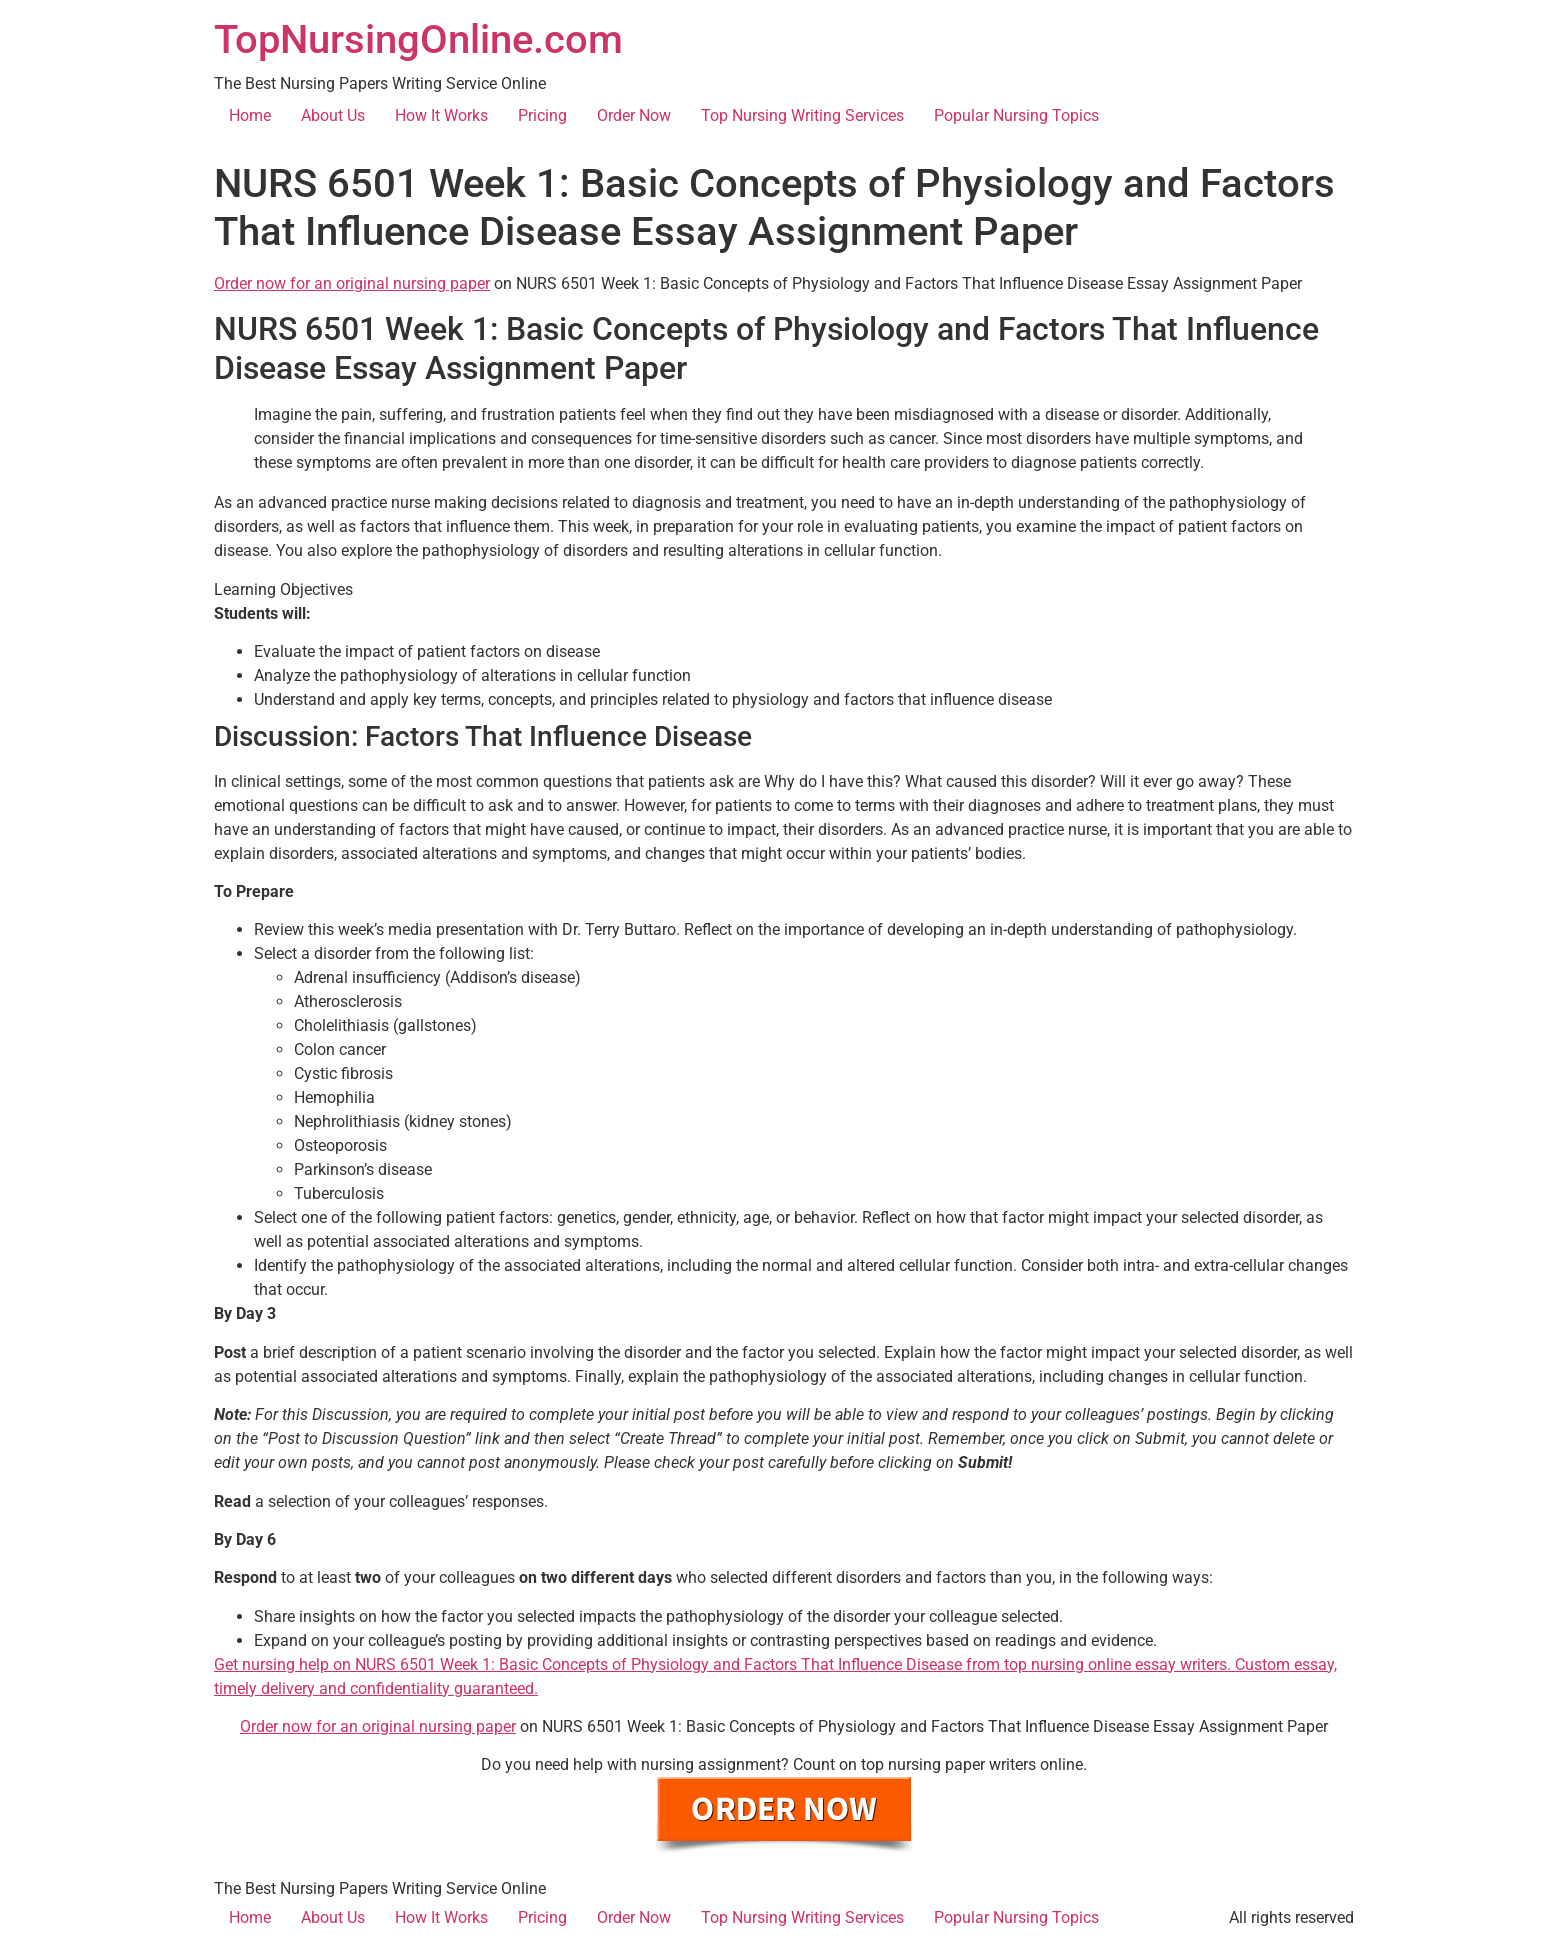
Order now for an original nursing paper (352, 283)
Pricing (542, 115)
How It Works (441, 115)
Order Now (634, 115)
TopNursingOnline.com (418, 39)
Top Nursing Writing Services (802, 115)
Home (250, 115)
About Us (333, 115)
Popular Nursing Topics (1016, 115)
